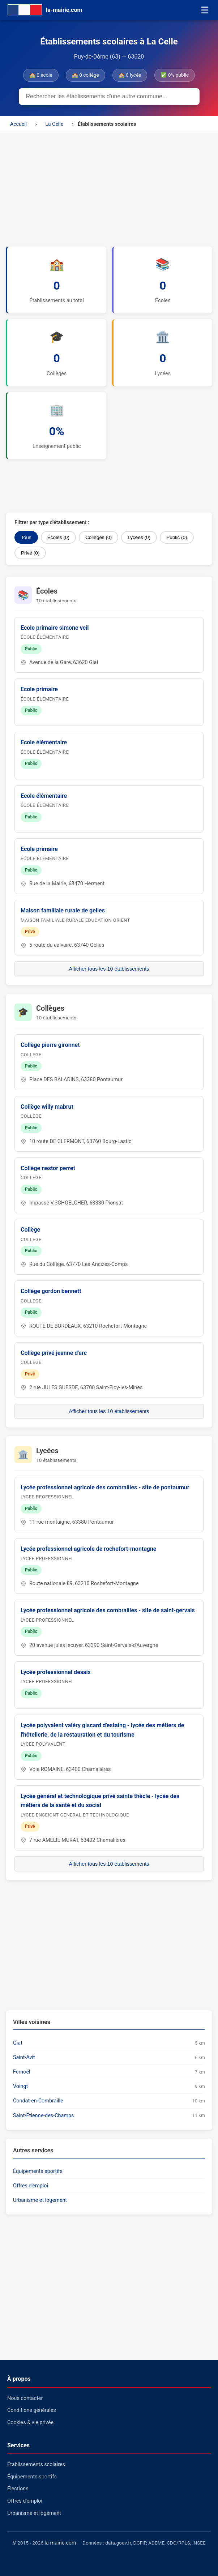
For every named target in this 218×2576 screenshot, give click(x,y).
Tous (26, 537)
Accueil (18, 124)
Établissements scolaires (36, 2464)
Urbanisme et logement (40, 2200)
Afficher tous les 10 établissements (109, 969)
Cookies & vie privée (30, 2422)
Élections (18, 2489)
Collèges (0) (98, 537)
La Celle (54, 124)
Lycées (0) (139, 537)
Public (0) (176, 537)
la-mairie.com (60, 2543)
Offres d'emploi (30, 2186)
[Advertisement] (109, 187)
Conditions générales (31, 2410)
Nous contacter (25, 2398)
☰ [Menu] (205, 10)
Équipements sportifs (38, 2171)
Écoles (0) (58, 537)
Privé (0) (30, 553)
